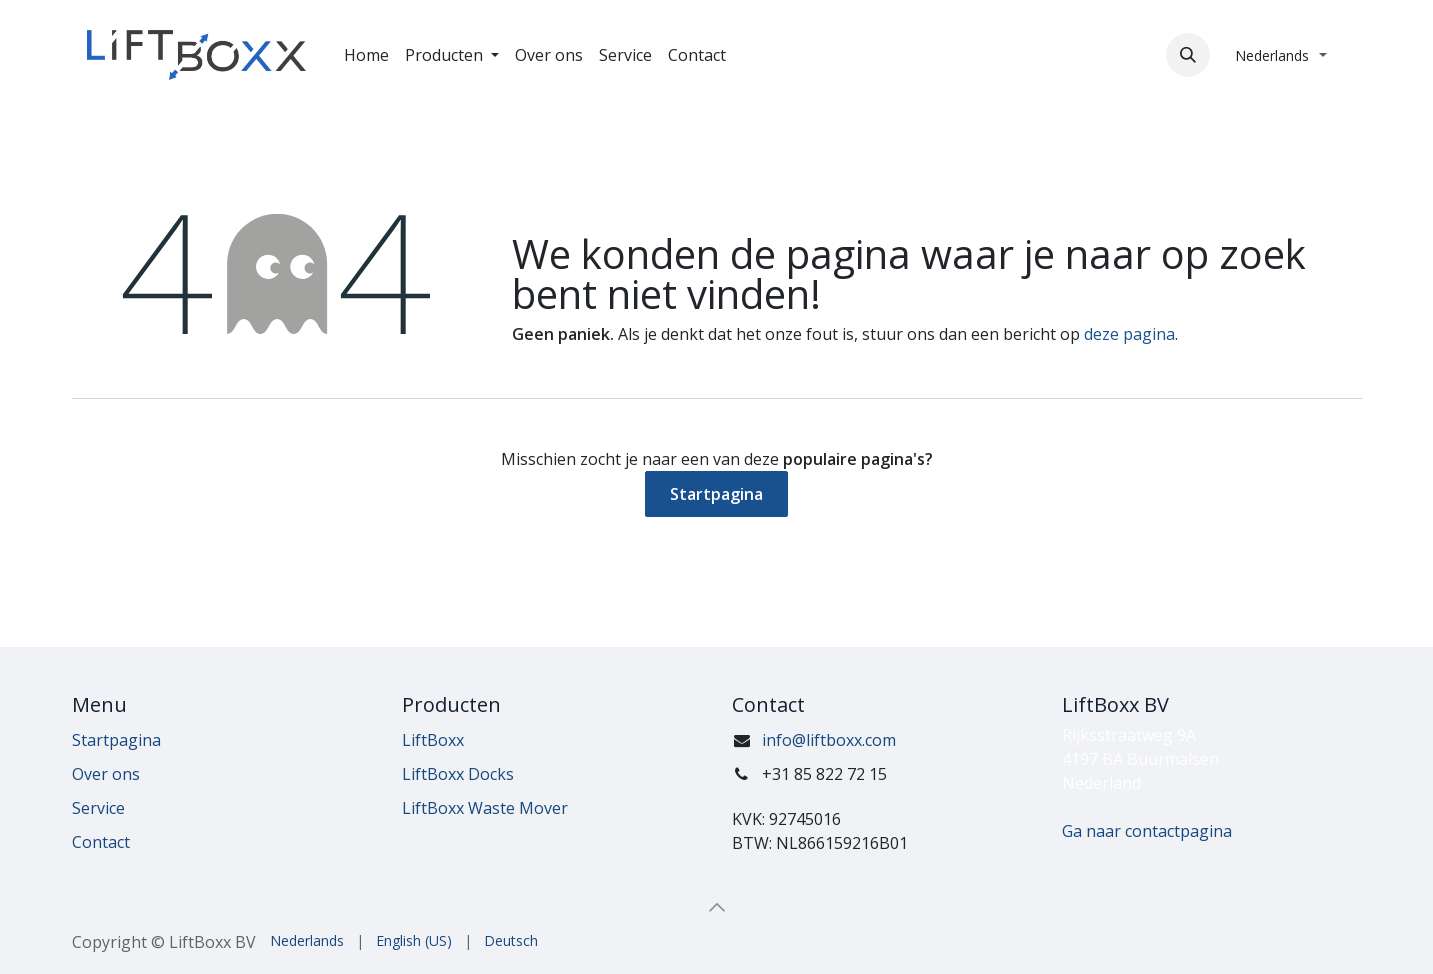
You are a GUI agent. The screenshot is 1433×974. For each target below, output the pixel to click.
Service (98, 808)
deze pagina (1129, 334)
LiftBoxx (433, 740)
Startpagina (716, 494)
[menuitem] (366, 55)
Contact (101, 842)
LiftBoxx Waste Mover (485, 808)
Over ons (106, 774)
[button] (1188, 55)
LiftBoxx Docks (458, 774)
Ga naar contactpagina (1147, 831)
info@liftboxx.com (829, 740)
